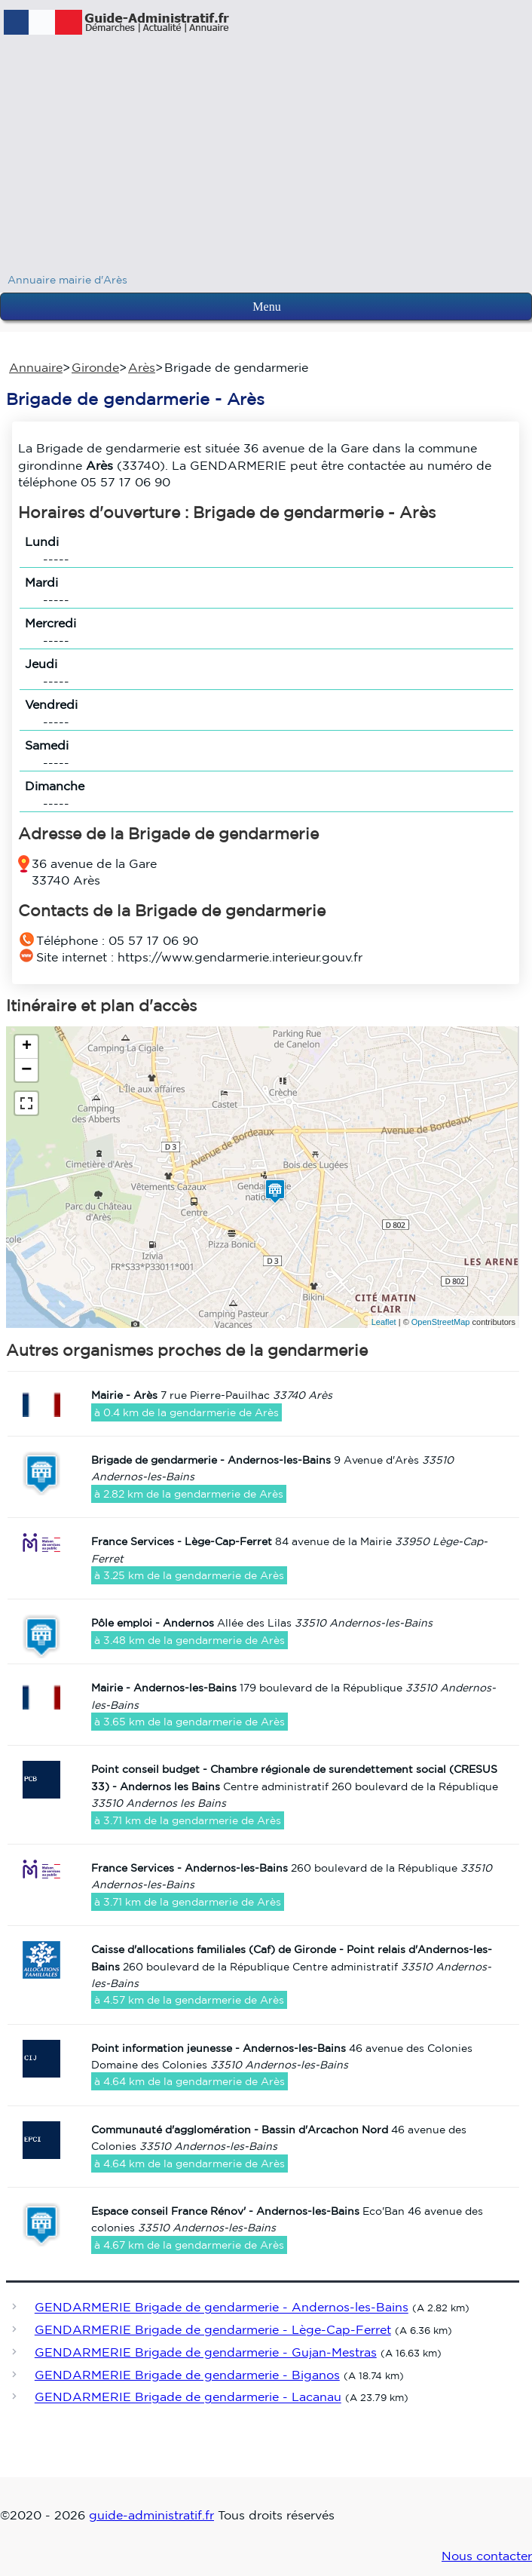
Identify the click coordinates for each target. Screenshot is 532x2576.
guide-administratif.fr (151, 2515)
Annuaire (36, 367)
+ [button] (27, 1046)
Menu (266, 306)
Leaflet (383, 1321)
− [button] (26, 1070)
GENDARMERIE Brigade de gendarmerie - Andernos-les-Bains (221, 2307)
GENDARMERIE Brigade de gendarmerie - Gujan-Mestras (206, 2352)
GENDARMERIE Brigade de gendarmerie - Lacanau (188, 2397)
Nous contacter (487, 2555)
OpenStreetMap (440, 1321)
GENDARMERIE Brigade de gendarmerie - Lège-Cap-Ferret (213, 2329)
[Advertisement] (266, 158)
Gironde (95, 367)
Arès (141, 367)
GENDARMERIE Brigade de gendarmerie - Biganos (187, 2374)
